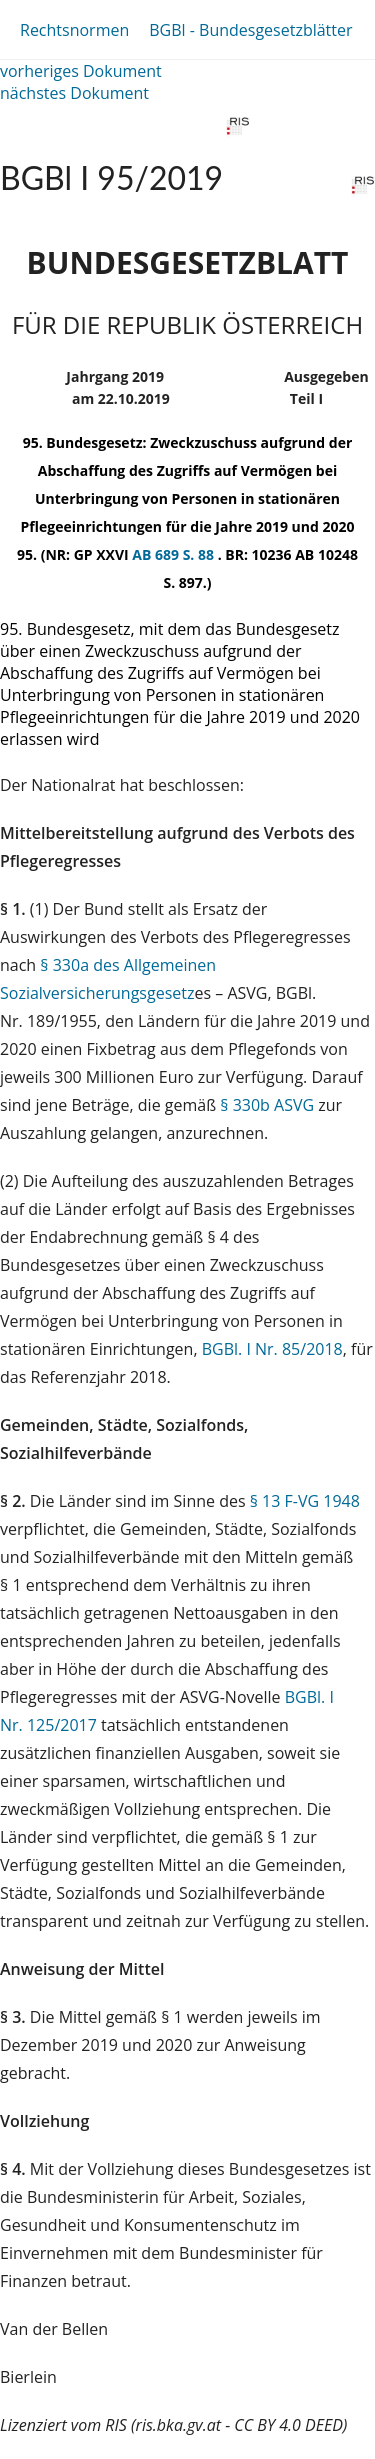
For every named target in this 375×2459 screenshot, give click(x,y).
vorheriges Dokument (81, 71)
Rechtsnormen (74, 30)
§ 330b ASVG (267, 1105)
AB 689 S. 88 (174, 554)
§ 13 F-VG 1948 (305, 1501)
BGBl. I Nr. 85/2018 (272, 1349)
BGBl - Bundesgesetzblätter (250, 30)
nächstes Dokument (74, 93)
